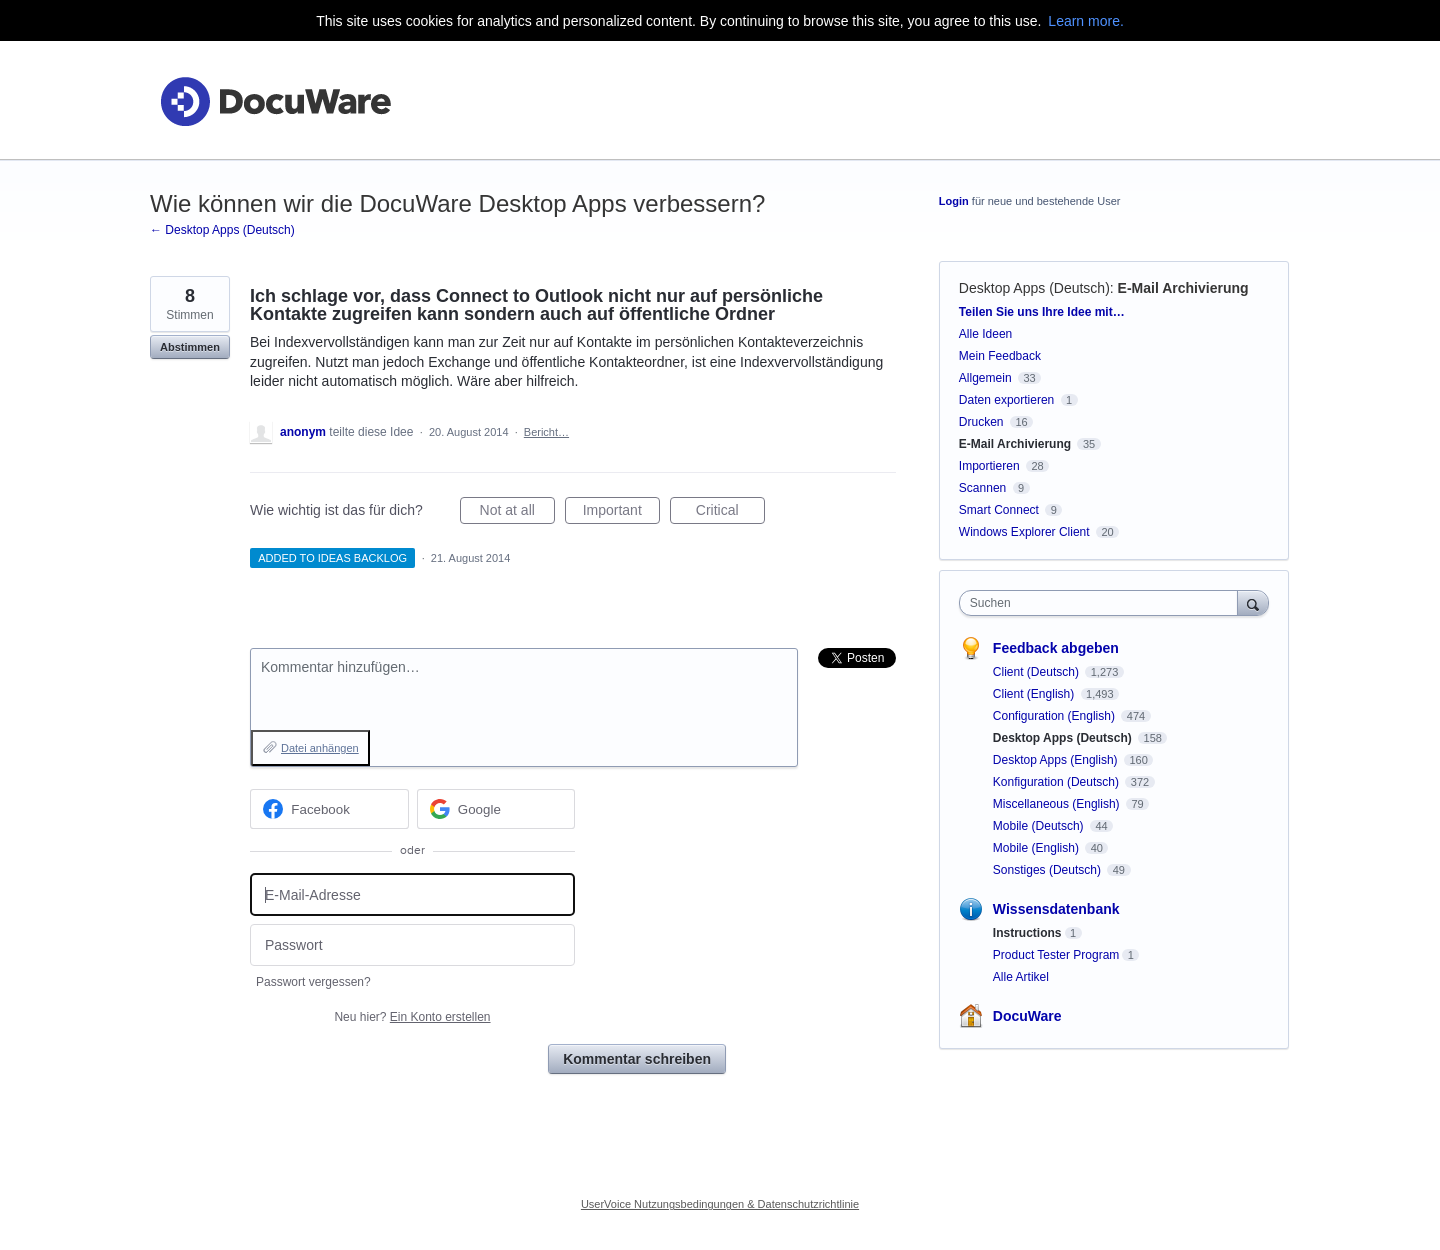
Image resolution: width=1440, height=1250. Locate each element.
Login (954, 201)
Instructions (1027, 933)
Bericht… (546, 432)
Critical (730, 513)
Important (621, 513)
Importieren (989, 466)
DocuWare (1027, 1016)
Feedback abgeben (1056, 648)
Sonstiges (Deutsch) (1048, 870)
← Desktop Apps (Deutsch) (222, 230)
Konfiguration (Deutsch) (1057, 782)
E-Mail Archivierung (1183, 288)
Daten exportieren (1006, 400)
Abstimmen (190, 347)
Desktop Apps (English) (1057, 760)
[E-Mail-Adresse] (412, 894)
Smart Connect (999, 510)
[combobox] (1103, 603)
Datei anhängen (320, 748)
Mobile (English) (1037, 848)
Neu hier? (412, 1017)
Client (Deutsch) (1037, 672)
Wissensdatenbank (1056, 909)
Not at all (517, 513)
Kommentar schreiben (637, 1059)
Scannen (982, 488)
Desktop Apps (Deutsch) (1034, 288)
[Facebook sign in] (329, 809)
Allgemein (985, 378)
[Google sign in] (496, 809)
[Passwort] (412, 945)
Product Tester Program (1056, 955)
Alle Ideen (985, 334)
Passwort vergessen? (313, 982)
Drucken (981, 422)
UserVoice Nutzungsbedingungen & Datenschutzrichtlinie (720, 1204)
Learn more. (1085, 21)
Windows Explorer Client (1024, 532)
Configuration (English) (1055, 716)
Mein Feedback (1000, 356)
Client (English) (1035, 694)
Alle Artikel (1021, 977)
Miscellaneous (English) (1058, 804)
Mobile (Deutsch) (1040, 826)
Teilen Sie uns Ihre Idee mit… (1042, 312)
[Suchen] (1253, 602)
